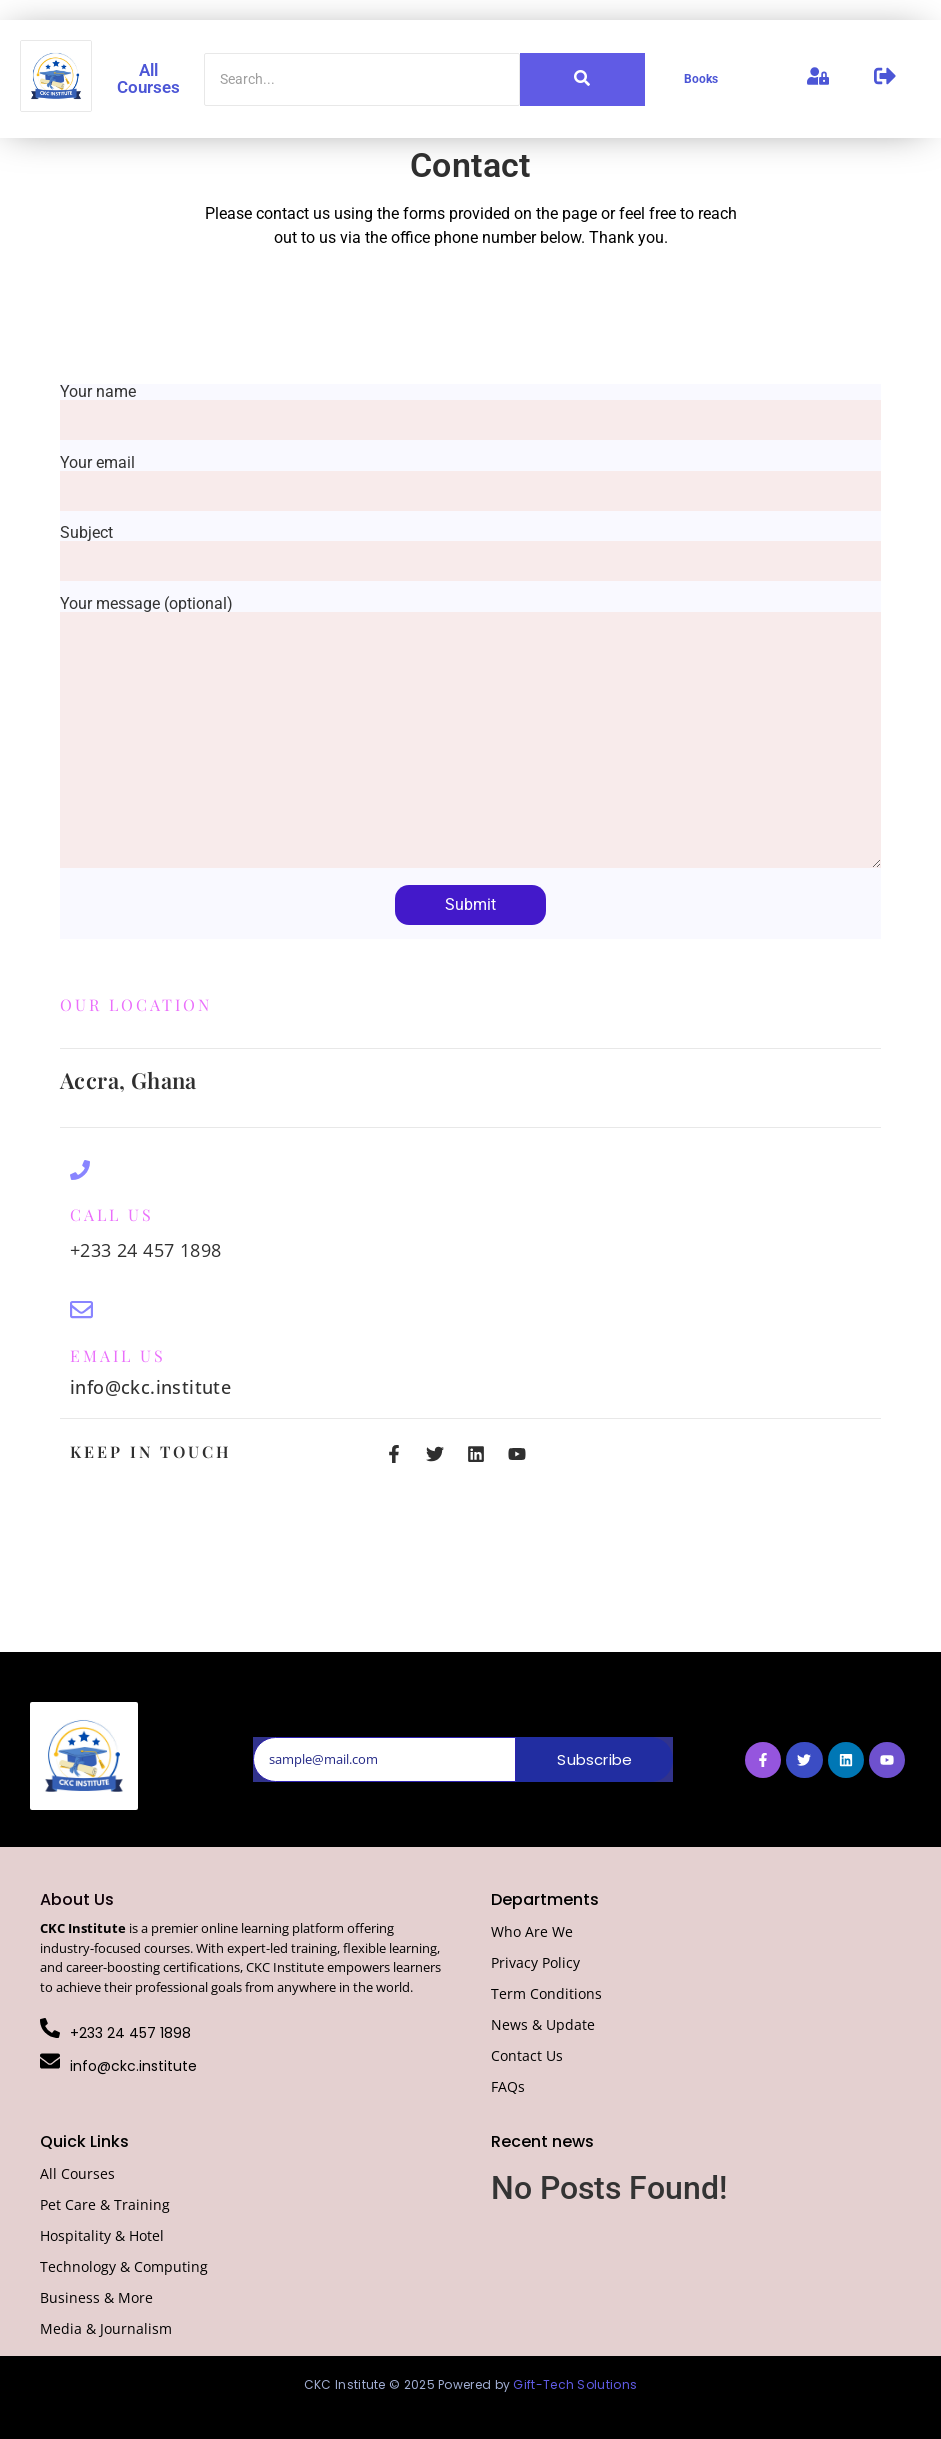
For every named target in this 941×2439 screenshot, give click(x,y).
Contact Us (527, 2055)
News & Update (543, 2024)
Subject (470, 547)
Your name (470, 406)
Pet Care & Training (105, 2204)
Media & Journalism (106, 2328)
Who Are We (532, 1931)
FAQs (508, 2086)
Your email (470, 477)
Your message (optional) (470, 733)
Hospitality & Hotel (102, 2235)
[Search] (362, 79)
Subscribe (594, 1759)
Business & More (96, 2297)
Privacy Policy (535, 1962)
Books (701, 79)
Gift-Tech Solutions (575, 2384)
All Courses (148, 78)
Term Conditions (546, 1993)
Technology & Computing (124, 2266)
